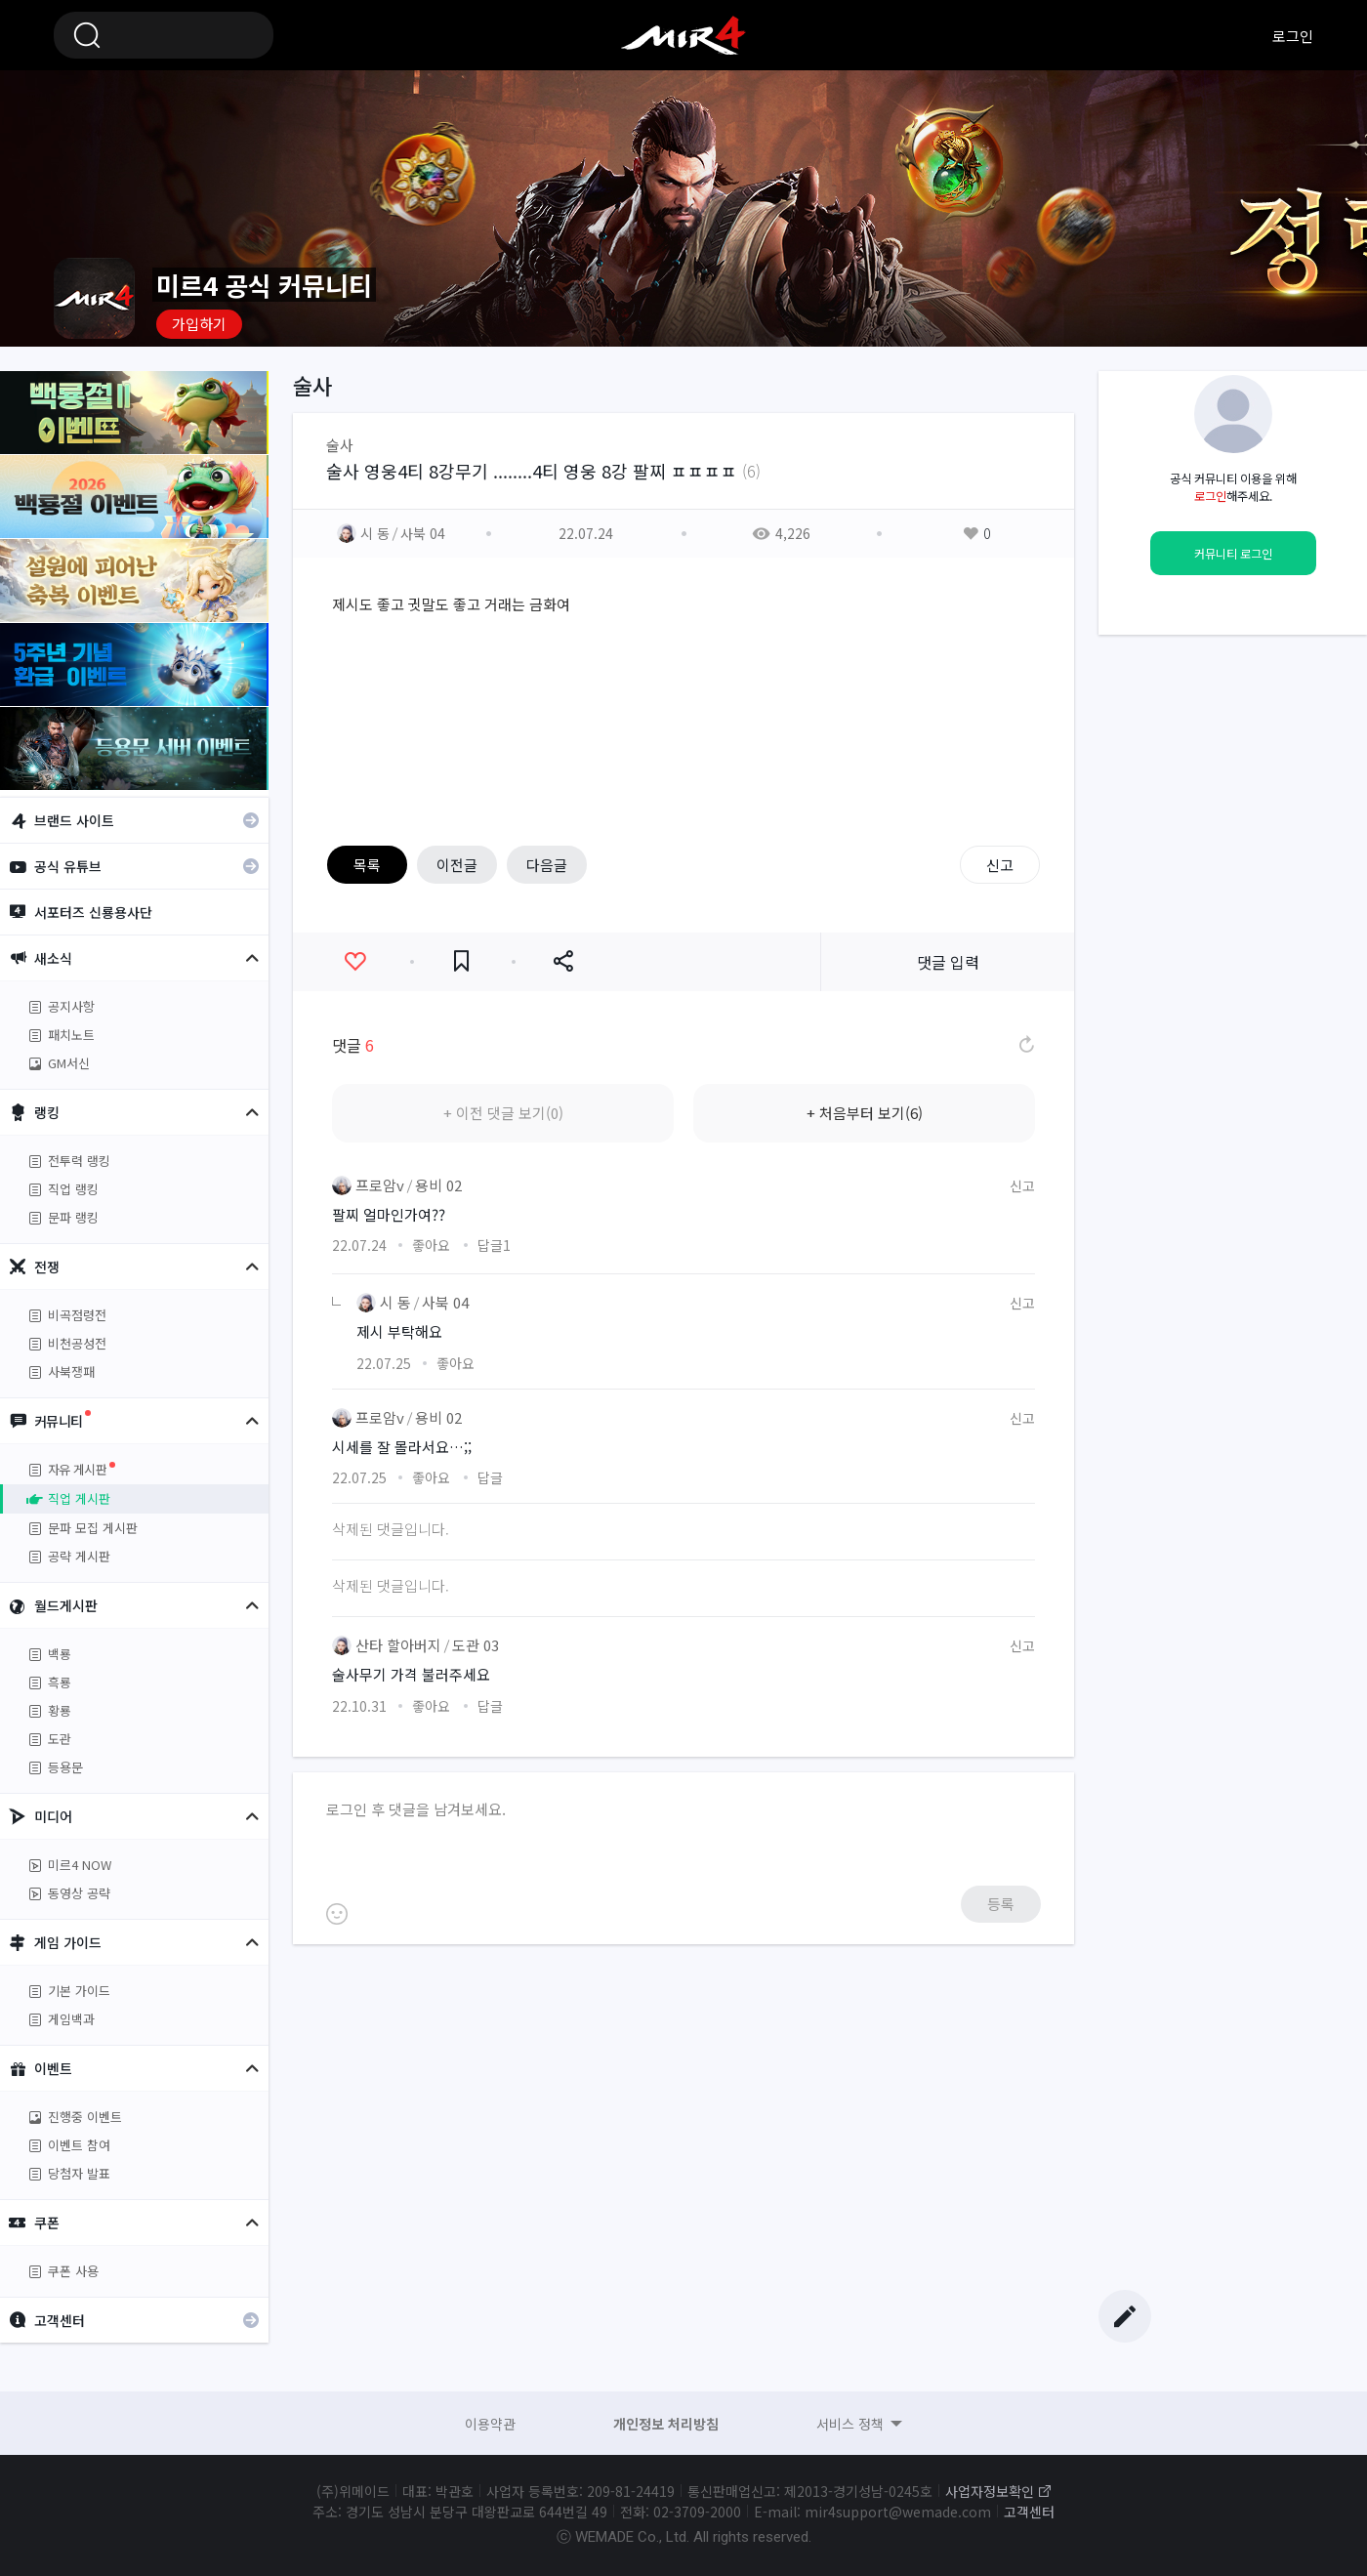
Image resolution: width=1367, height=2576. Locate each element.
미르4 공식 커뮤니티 (683, 35)
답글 (494, 1245)
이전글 (456, 864)
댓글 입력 (948, 962)
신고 (1000, 864)
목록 (367, 864)
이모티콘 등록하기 (336, 1913)
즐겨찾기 (461, 961)
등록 (1001, 1903)
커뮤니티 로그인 (1233, 553)
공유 (563, 961)
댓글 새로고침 (1025, 1044)
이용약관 (490, 2423)
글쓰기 (1124, 2316)
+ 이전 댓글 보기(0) (503, 1112)
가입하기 (199, 323)
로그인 (1292, 35)
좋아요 (355, 961)
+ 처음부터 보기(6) (865, 1112)
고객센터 (1029, 2511)
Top (1124, 2278)
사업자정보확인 (989, 2491)
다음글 (546, 864)
